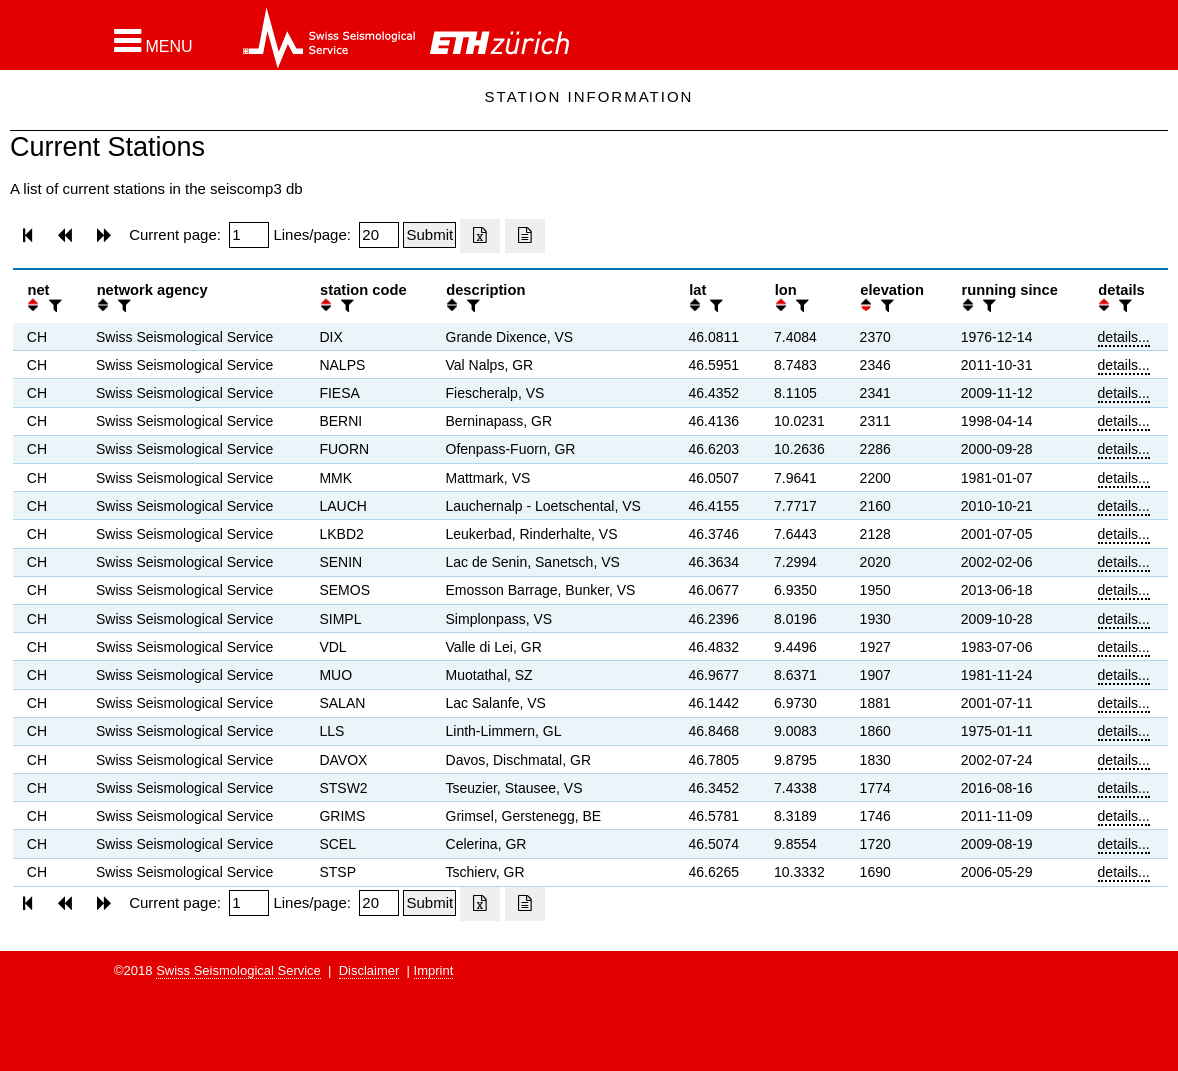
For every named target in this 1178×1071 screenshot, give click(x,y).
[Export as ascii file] (525, 236)
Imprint (434, 970)
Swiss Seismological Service (238, 970)
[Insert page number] (249, 235)
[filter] (53, 305)
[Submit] (429, 235)
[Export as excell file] (480, 236)
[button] (153, 41)
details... (1124, 337)
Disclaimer (369, 970)
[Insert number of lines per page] (379, 235)
